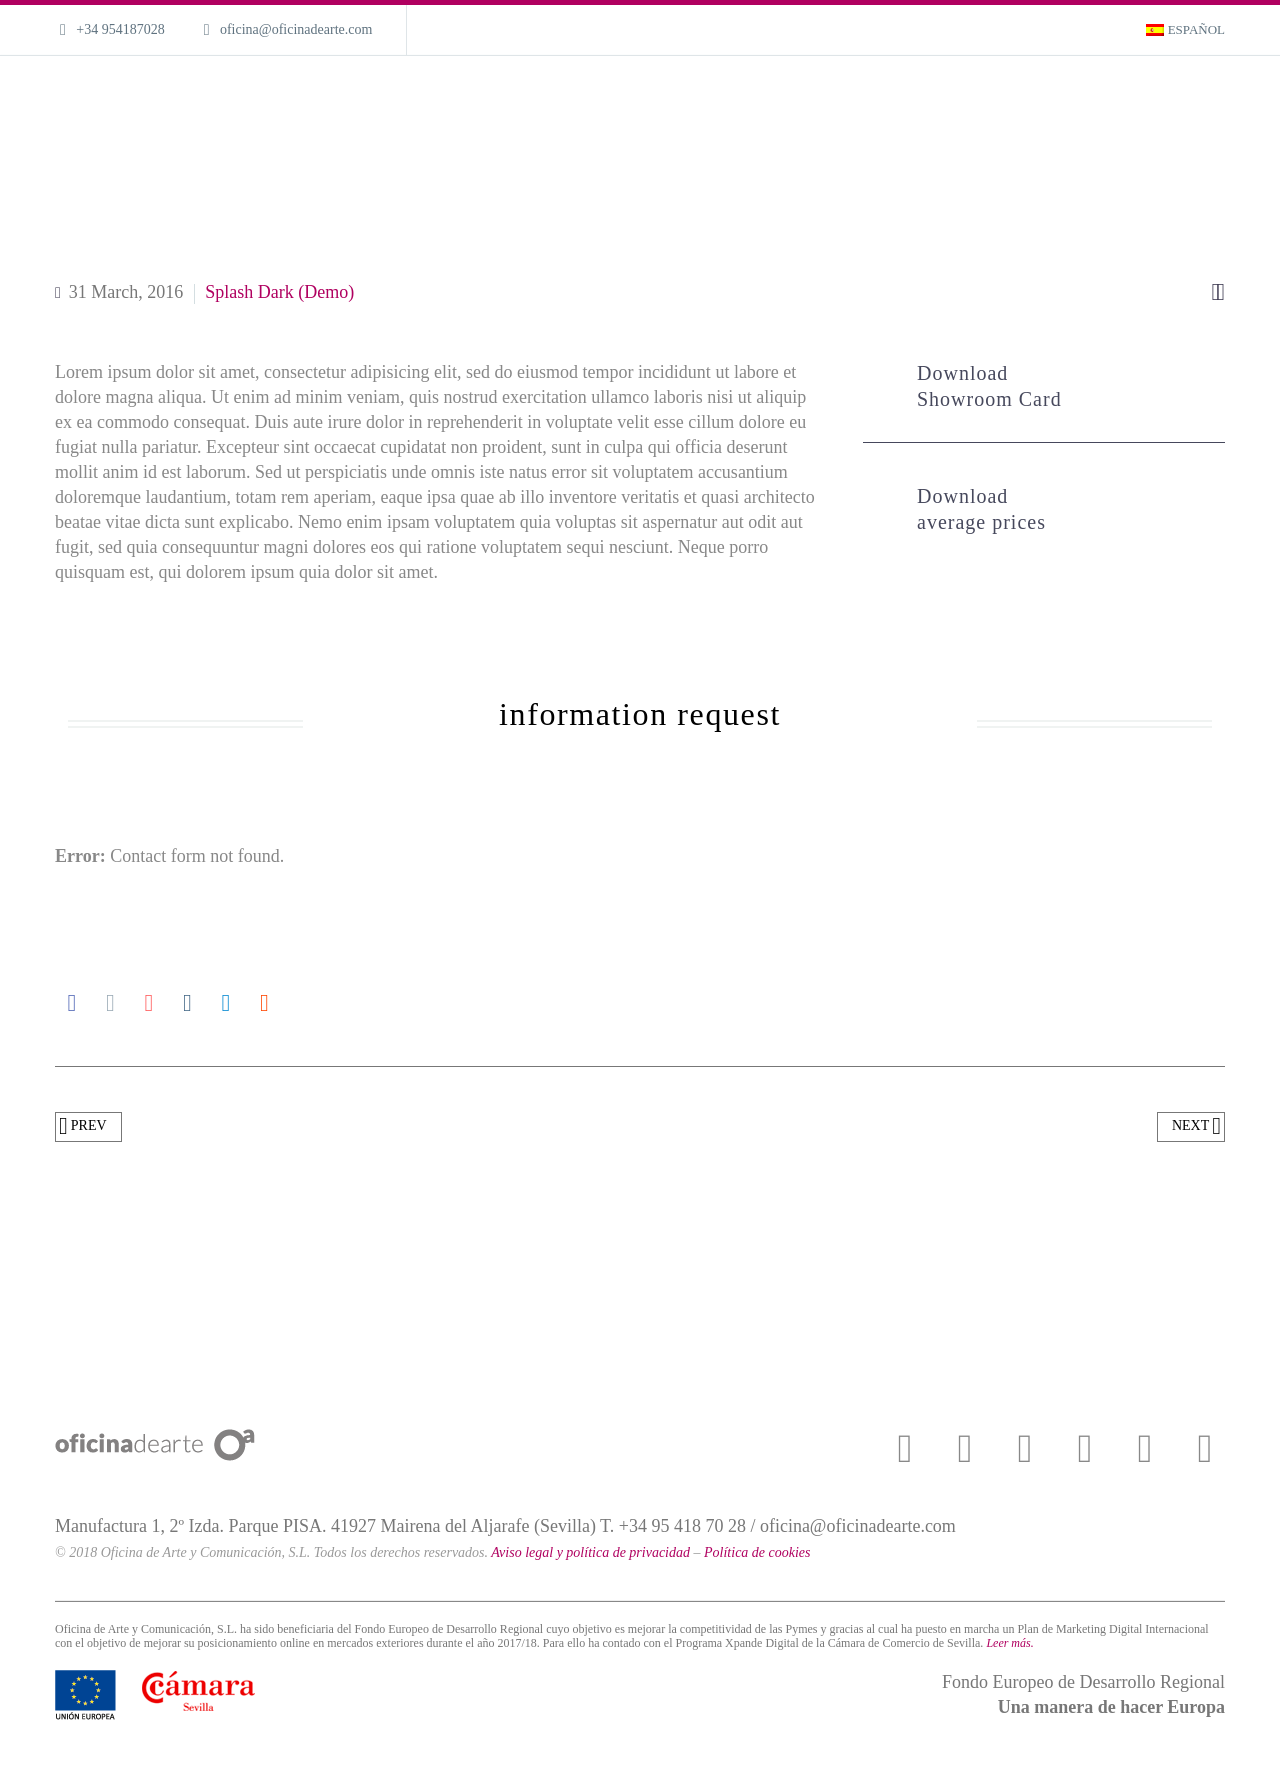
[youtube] (1025, 1449)
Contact (1177, 100)
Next (1196, 1127)
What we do (836, 100)
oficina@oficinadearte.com (296, 29)
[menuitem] (1185, 30)
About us (1009, 100)
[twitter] (965, 1449)
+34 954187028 (120, 29)
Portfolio (927, 100)
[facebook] (905, 1449)
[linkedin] (1205, 1449)
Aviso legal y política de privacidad (590, 1552)
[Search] (1230, 100)
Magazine (1095, 100)
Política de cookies (757, 1552)
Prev (83, 1127)
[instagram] (1085, 1449)
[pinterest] (1145, 1449)
